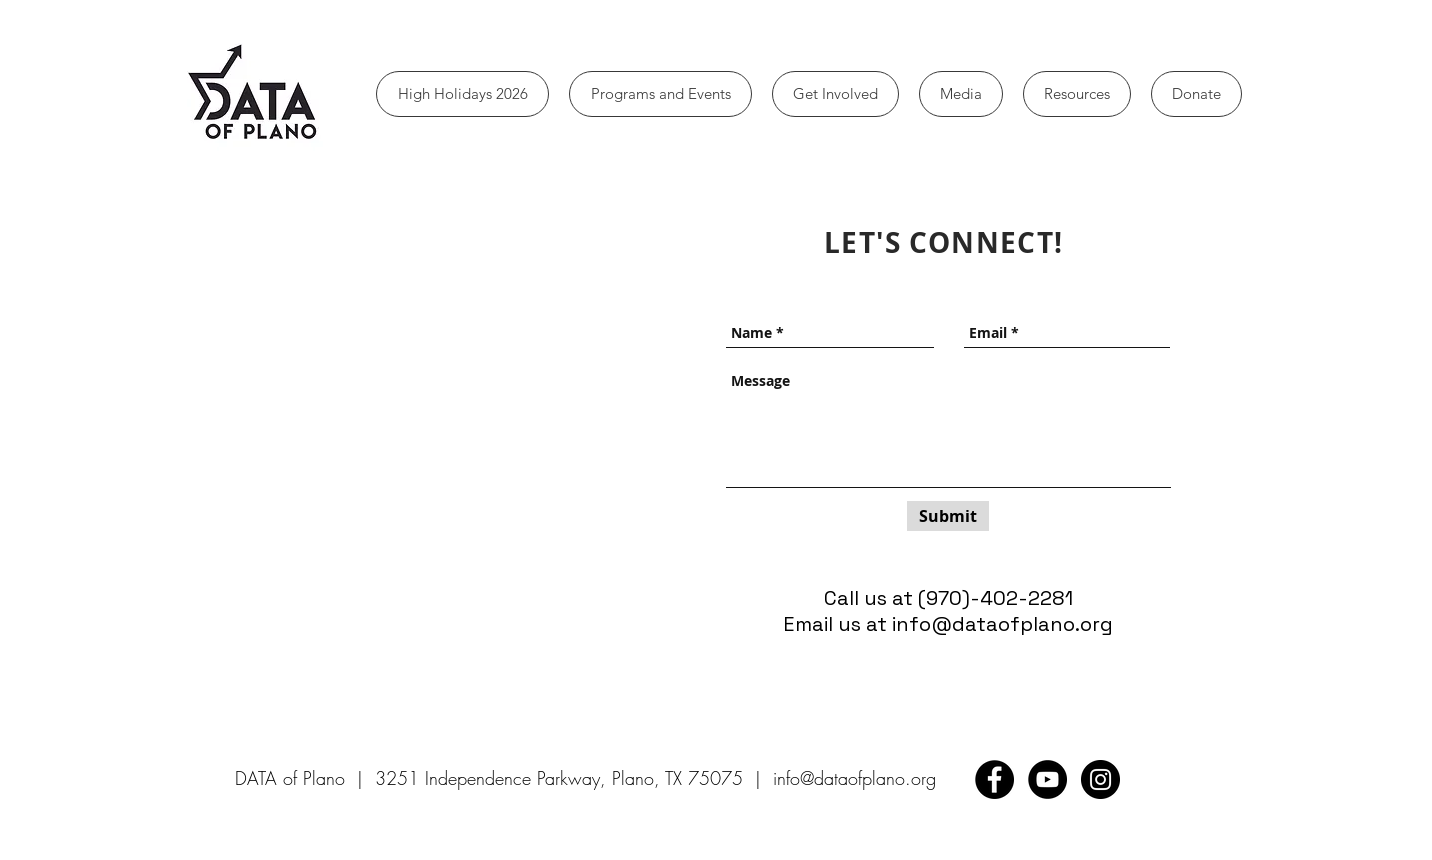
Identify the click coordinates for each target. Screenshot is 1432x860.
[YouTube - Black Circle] (1047, 779)
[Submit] (948, 516)
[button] (660, 94)
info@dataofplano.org (1002, 624)
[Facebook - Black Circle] (994, 779)
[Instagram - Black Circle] (1100, 779)
